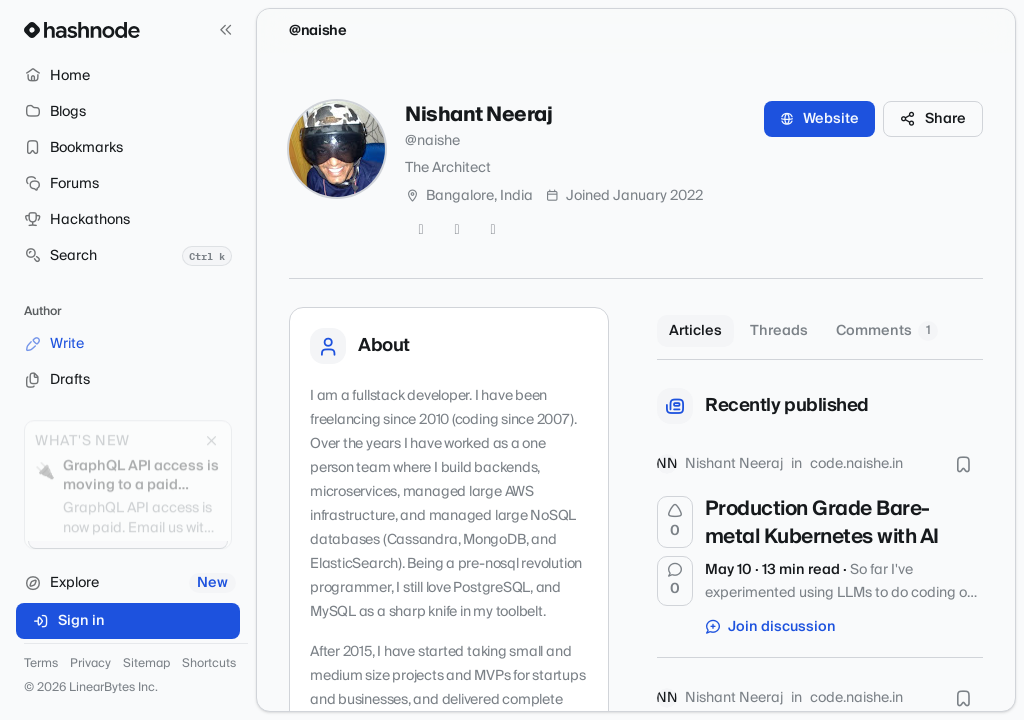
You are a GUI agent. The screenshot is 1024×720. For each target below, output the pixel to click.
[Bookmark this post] (963, 464)
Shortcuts (209, 664)
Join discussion (771, 627)
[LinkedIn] (493, 230)
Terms (41, 664)
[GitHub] (457, 230)
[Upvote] (675, 522)
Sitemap (146, 664)
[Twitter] (421, 230)
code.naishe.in (856, 464)
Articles (695, 331)
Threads (779, 331)
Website (819, 119)
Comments (887, 331)
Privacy (90, 664)
